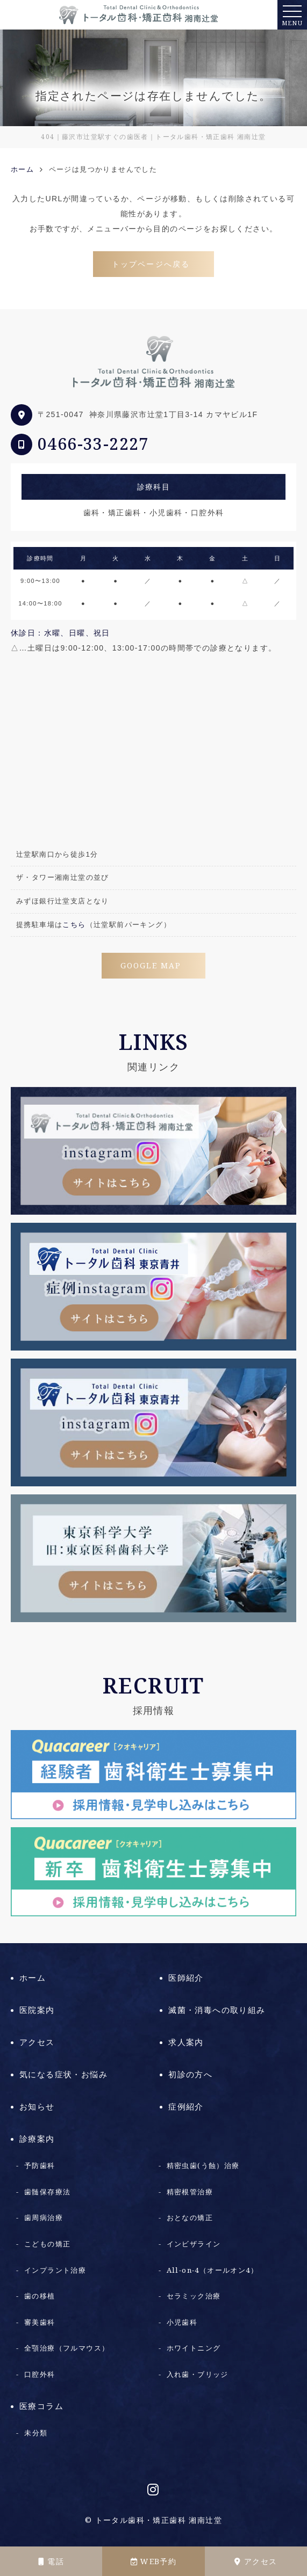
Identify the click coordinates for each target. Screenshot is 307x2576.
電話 (51, 2561)
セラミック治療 (194, 2296)
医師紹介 (186, 1978)
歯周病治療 (43, 2218)
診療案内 (37, 2139)
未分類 (35, 2433)
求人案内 (186, 2042)
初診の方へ (190, 2075)
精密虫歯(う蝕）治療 (203, 2166)
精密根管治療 (190, 2192)
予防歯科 (39, 2166)
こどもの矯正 (47, 2244)
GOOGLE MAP (150, 965)
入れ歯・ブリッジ (198, 2374)
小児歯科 (182, 2322)
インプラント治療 (55, 2270)
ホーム (32, 1978)
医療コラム (41, 2406)
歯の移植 (39, 2296)
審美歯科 (39, 2322)
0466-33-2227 (93, 444)
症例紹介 (186, 2107)
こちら (73, 925)
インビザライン (194, 2244)
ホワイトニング (194, 2348)
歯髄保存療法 (47, 2192)
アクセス (255, 2561)
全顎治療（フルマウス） (66, 2348)
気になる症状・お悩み (63, 2075)
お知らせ (37, 2107)
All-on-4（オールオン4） (212, 2270)
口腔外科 (39, 2374)
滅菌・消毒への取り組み (216, 2010)
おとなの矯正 (190, 2218)
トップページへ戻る (151, 264)
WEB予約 (153, 2561)
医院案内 (37, 2010)
